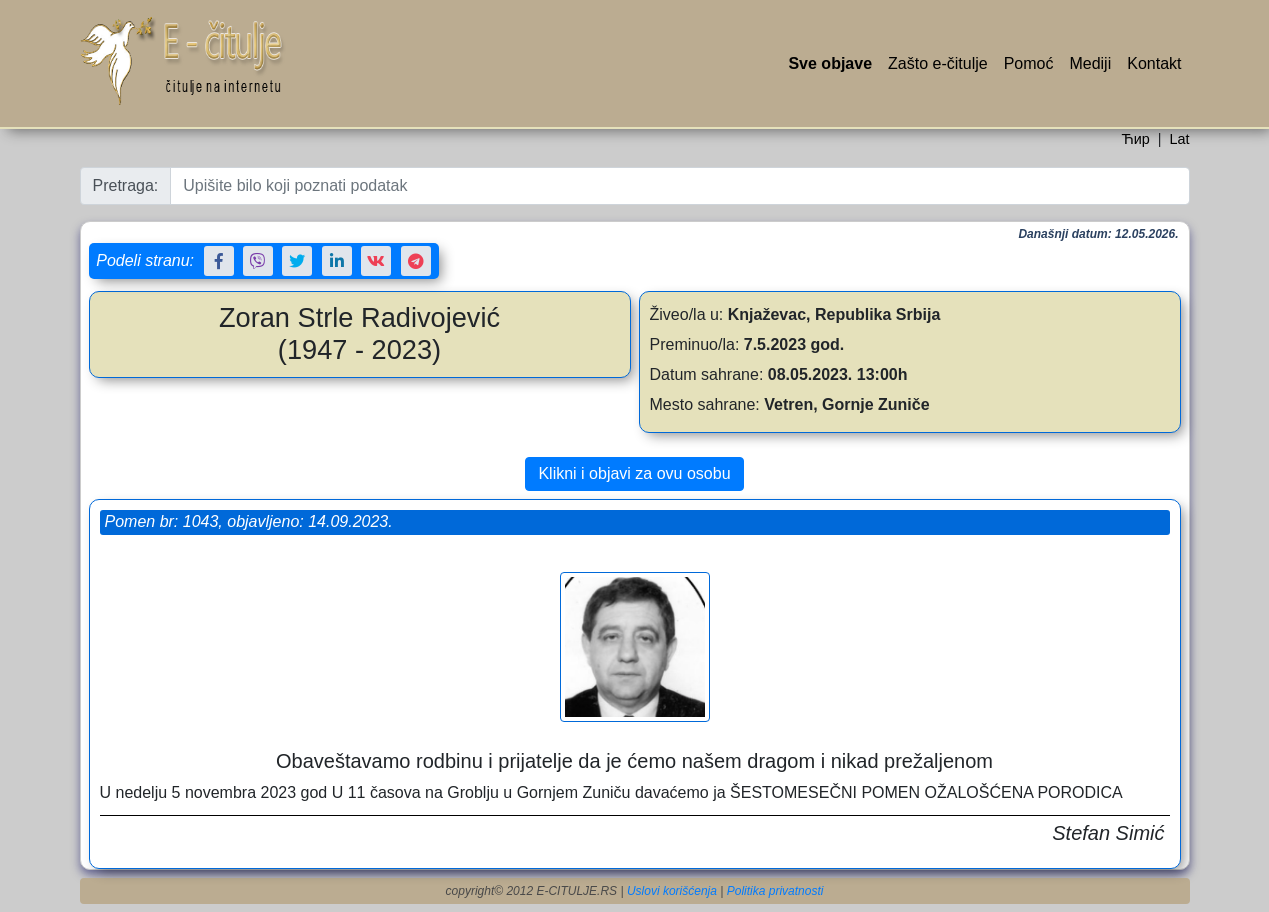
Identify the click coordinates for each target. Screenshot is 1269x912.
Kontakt (1154, 63)
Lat (1179, 139)
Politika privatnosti (775, 891)
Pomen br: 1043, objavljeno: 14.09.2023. (249, 521)
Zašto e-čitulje (938, 63)
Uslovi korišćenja (672, 891)
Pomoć (1029, 63)
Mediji (1090, 63)
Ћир (1135, 139)
